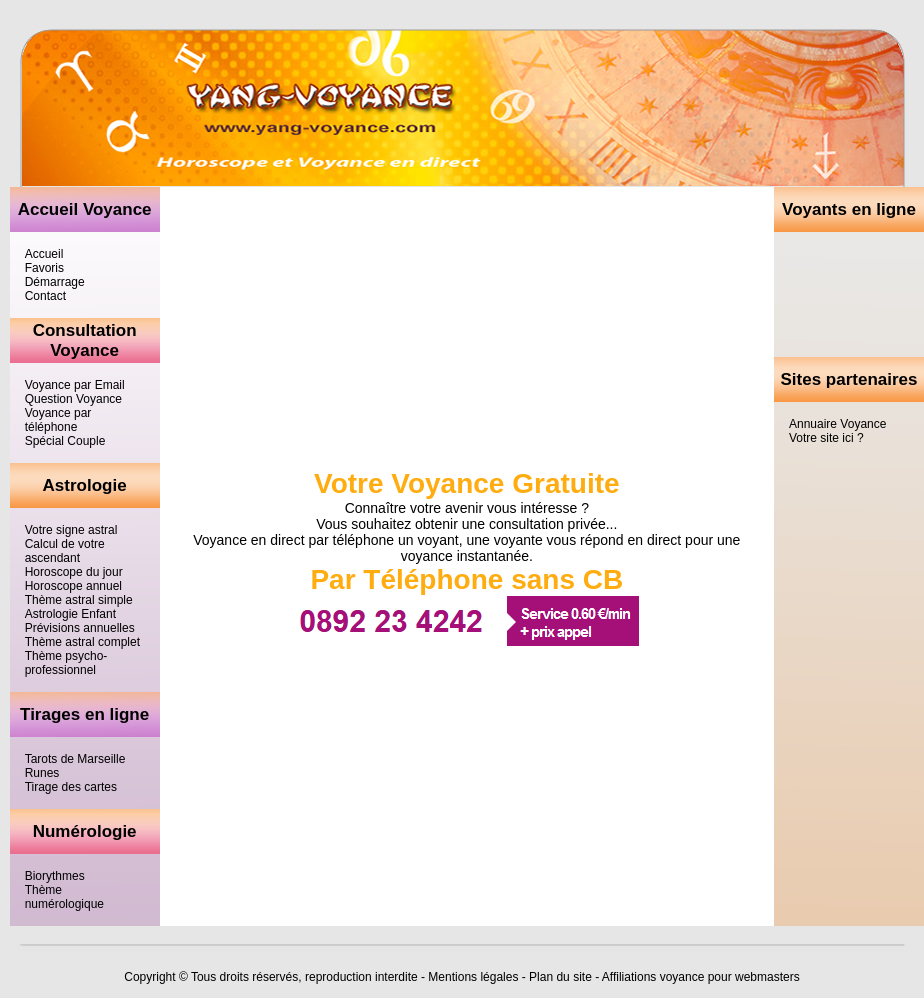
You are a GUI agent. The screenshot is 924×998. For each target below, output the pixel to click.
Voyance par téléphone (58, 420)
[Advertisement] (849, 294)
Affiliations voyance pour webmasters (701, 977)
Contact (45, 296)
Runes (42, 773)
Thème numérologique (64, 897)
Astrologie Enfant (70, 614)
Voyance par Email (75, 385)
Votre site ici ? (826, 438)
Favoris (44, 268)
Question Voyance (73, 399)
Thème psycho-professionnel (66, 663)
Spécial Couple (65, 441)
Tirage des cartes (71, 787)
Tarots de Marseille (75, 759)
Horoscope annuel (73, 586)
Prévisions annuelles (80, 628)
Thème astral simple (79, 600)
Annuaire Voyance (837, 424)
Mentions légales (473, 977)
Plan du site (560, 977)
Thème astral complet (82, 642)
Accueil (44, 254)
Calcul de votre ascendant (65, 551)
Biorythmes (55, 876)
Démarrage (55, 282)
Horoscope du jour (74, 572)
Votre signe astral (71, 530)
